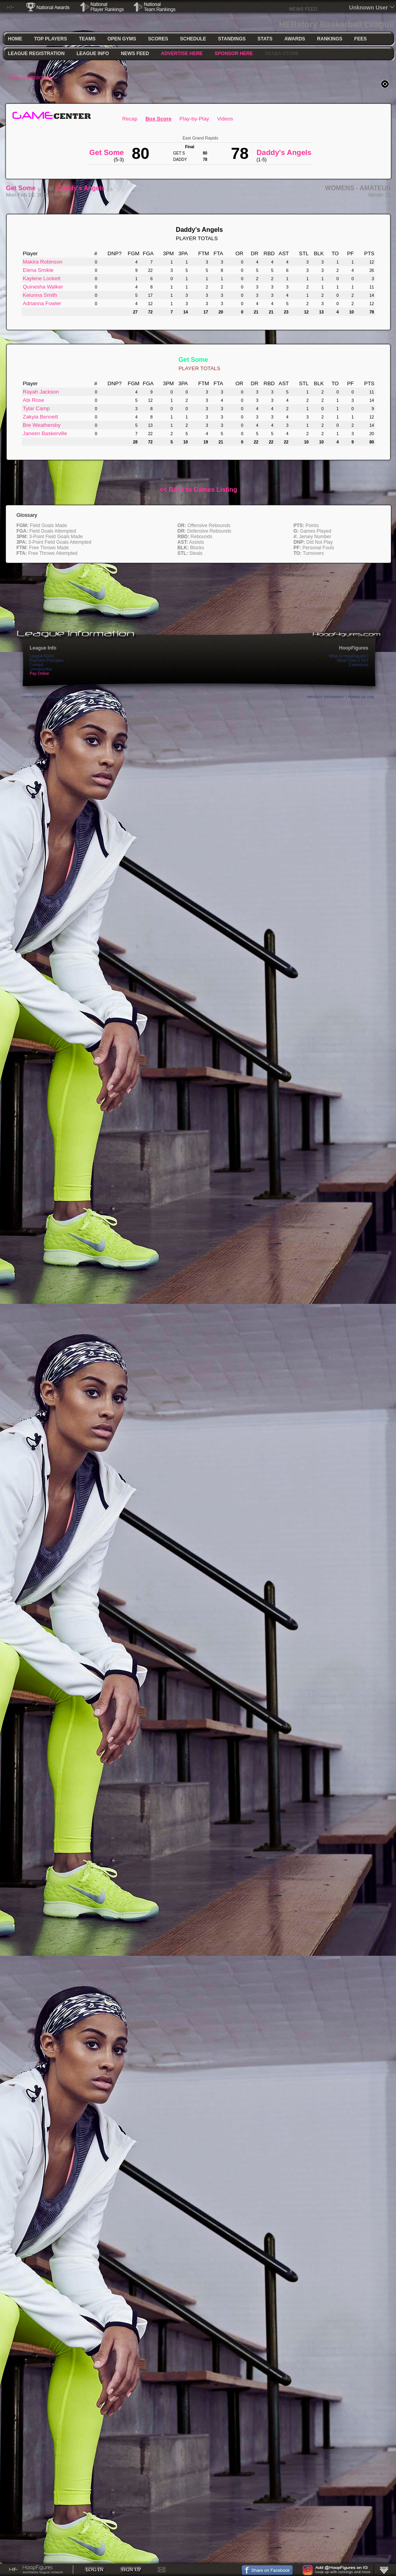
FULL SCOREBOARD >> (33, 77)
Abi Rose (33, 400)
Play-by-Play (194, 119)
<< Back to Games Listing (198, 489)
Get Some (21, 188)
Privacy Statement (326, 697)
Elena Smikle (38, 270)
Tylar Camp (36, 408)
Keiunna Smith (40, 295)
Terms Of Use (360, 697)
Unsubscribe (41, 669)
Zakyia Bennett (40, 417)
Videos (225, 119)
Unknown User (368, 7)
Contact (36, 665)
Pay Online (39, 673)
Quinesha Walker (43, 287)
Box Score (158, 119)
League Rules (42, 656)
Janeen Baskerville (45, 433)
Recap (130, 119)
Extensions (358, 665)
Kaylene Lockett (42, 278)
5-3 (41, 189)
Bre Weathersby (42, 425)
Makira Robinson (43, 262)
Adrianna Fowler (42, 303)
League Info (43, 648)
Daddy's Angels (81, 188)
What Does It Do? (352, 660)
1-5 (109, 189)
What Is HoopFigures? (349, 656)
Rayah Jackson (41, 392)
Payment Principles (47, 660)
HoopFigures (353, 648)
